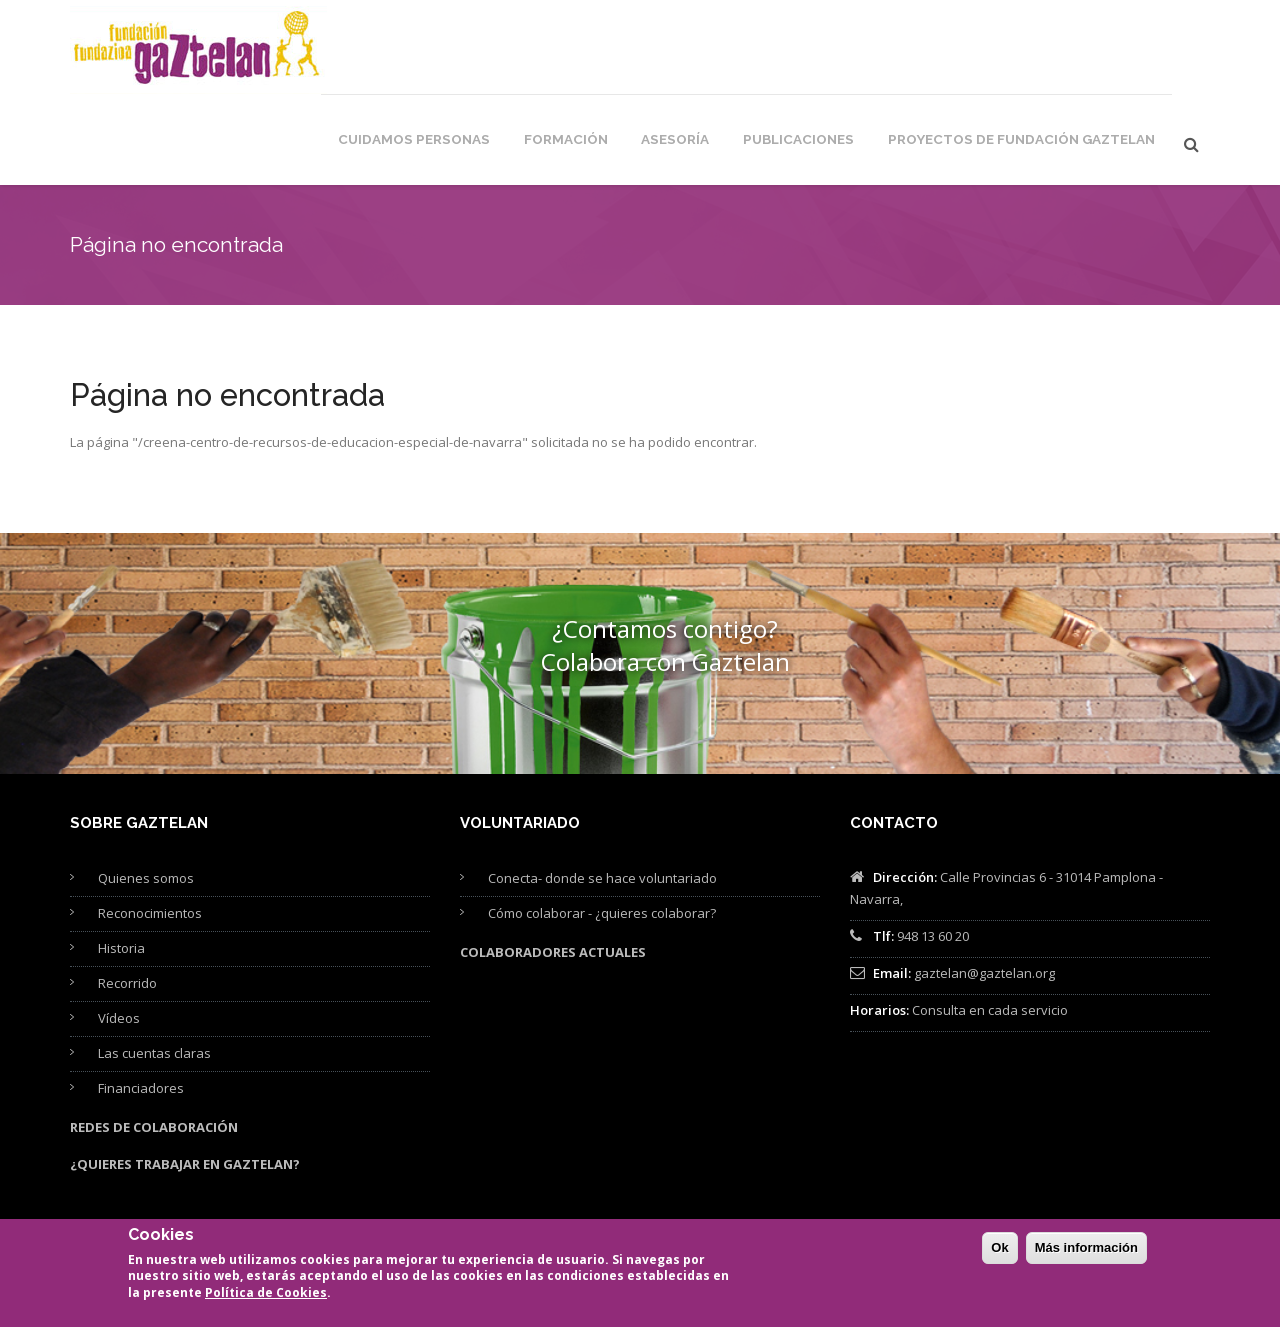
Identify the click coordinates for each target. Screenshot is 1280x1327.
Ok (999, 1258)
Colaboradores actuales (553, 868)
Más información (1086, 1258)
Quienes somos (146, 794)
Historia (121, 864)
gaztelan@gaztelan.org (984, 889)
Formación (630, 51)
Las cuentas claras (154, 969)
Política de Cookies (266, 1303)
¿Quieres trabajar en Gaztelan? (185, 1080)
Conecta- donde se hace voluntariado (602, 794)
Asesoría (732, 51)
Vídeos (119, 934)
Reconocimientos (150, 829)
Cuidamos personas (492, 51)
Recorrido (127, 899)
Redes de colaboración (154, 1043)
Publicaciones (846, 51)
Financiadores (141, 1004)
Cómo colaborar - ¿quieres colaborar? (602, 829)
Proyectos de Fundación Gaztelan (1042, 51)
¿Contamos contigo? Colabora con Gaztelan (665, 561)
